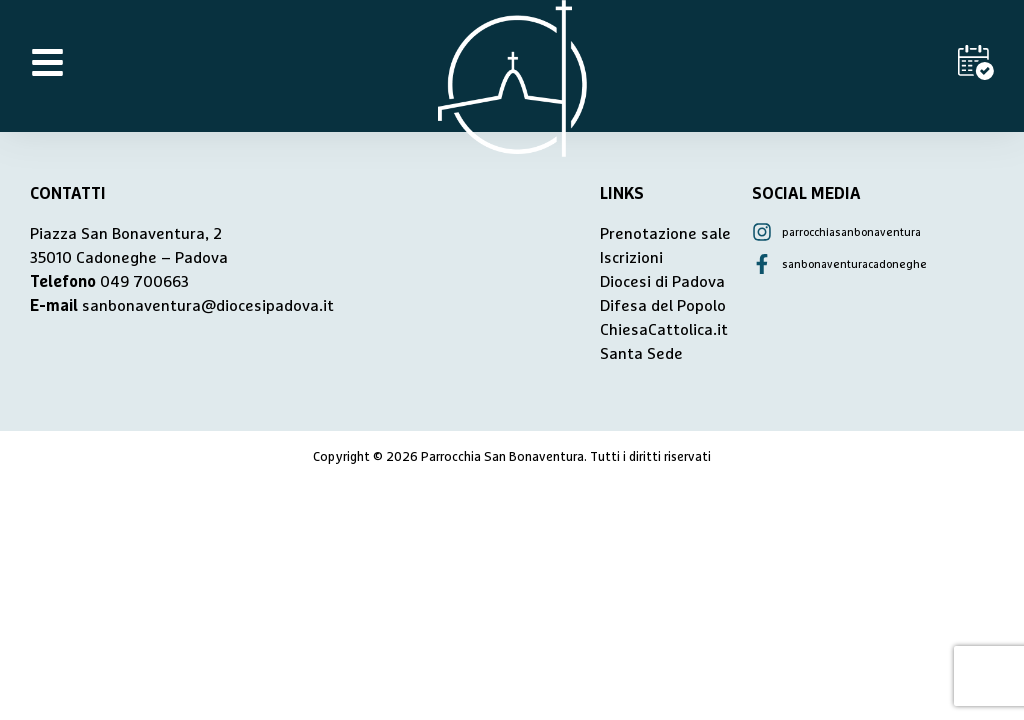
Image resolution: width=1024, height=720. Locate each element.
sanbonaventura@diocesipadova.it (208, 306)
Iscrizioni (631, 258)
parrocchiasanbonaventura (851, 232)
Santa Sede (641, 354)
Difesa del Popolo (663, 306)
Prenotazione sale (665, 234)
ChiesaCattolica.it (664, 330)
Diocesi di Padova (662, 282)
